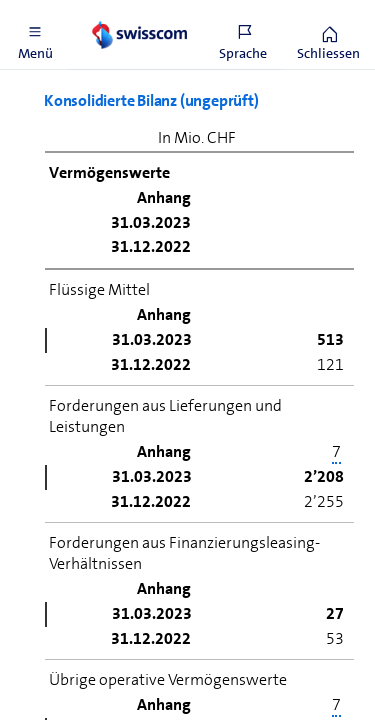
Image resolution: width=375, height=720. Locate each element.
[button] (35, 35)
